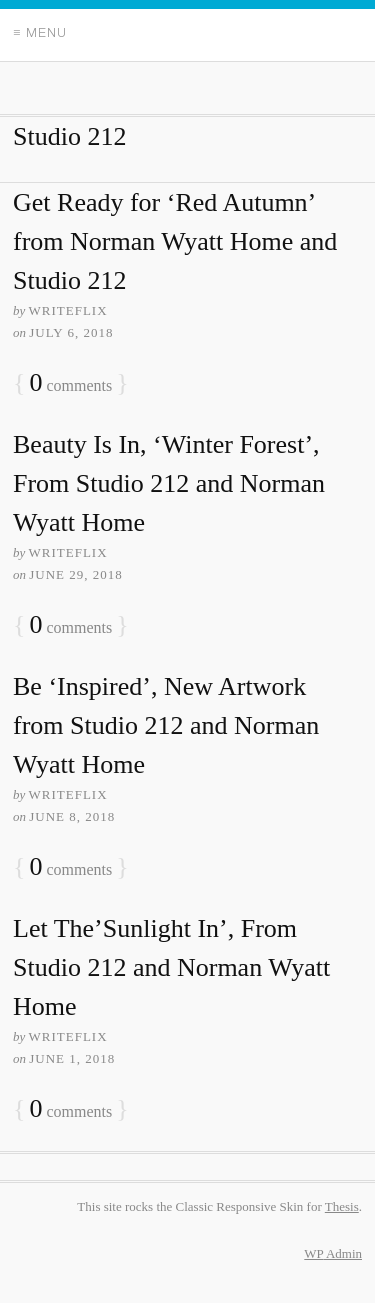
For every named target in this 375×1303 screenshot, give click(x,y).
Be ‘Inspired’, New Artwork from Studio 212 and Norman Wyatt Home (166, 725)
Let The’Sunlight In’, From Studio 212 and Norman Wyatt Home (171, 967)
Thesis (342, 1206)
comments (70, 383)
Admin (333, 1253)
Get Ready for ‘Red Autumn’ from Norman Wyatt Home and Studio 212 (175, 241)
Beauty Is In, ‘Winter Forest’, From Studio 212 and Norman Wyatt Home (169, 483)
